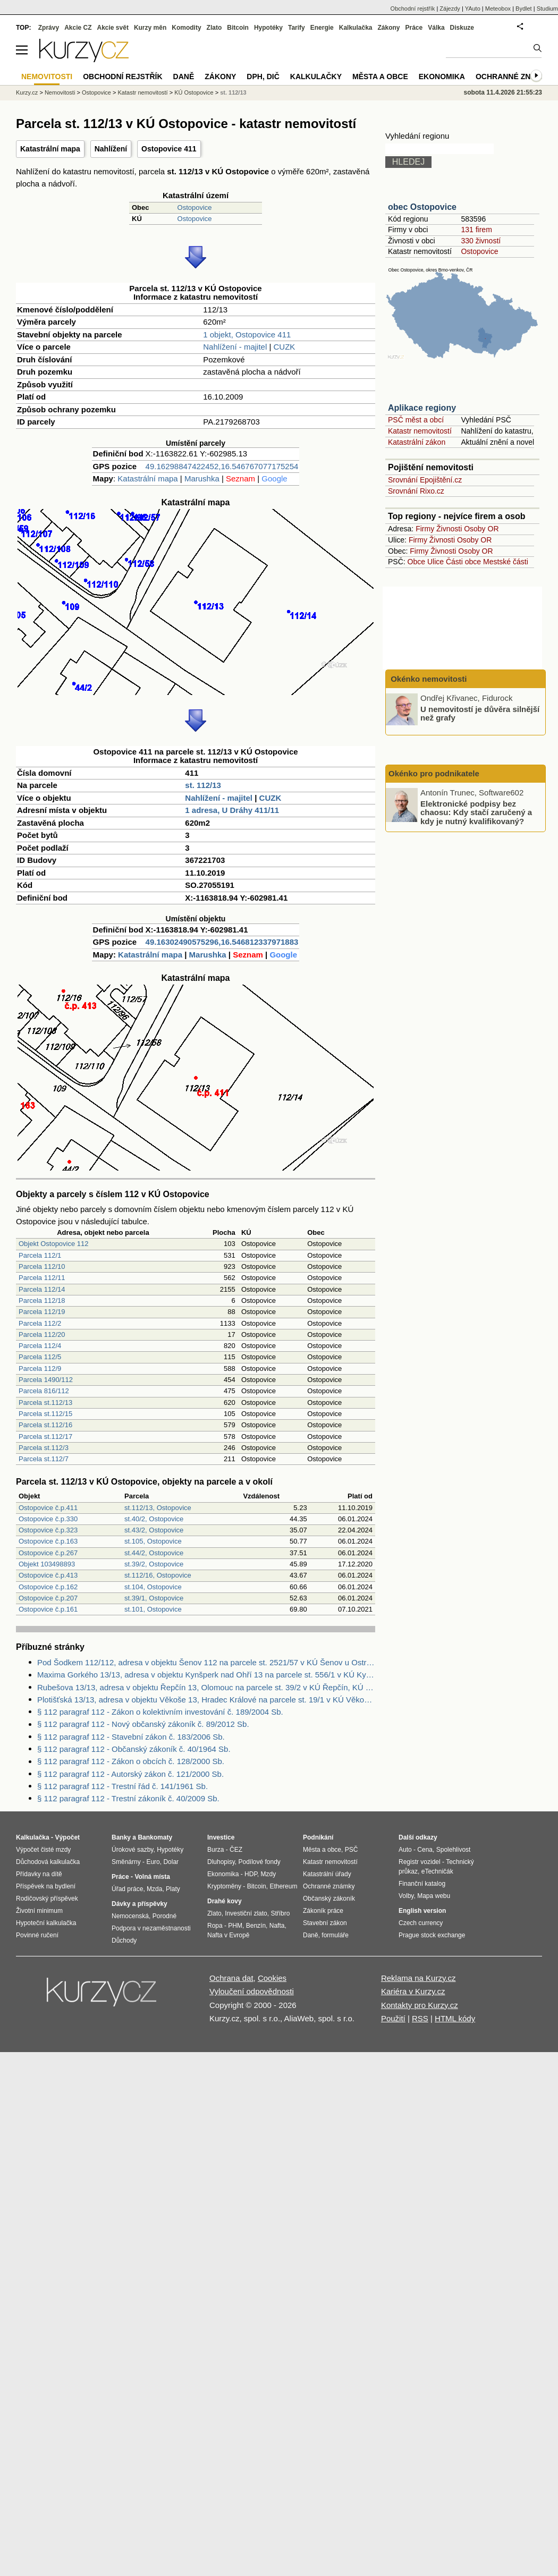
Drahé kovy (224, 1901)
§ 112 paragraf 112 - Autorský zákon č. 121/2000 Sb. (130, 1773)
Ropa (215, 1925)
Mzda (154, 1889)
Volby (406, 1896)
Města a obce (380, 76)
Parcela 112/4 (40, 1346)
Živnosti (449, 528)
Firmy (425, 528)
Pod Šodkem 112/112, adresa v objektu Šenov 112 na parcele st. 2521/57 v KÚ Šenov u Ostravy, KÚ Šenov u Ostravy (206, 1662)
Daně (184, 76)
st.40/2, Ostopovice (153, 1519)
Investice (220, 1837)
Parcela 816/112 (44, 1391)
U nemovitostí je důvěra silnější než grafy (479, 713)
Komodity (186, 27)
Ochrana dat (231, 1977)
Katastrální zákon (416, 442)
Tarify (296, 27)
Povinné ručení (37, 1935)
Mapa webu (433, 1896)
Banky (121, 1837)
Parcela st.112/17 (45, 1436)
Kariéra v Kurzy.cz (413, 1991)
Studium (547, 8)
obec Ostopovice (422, 206)
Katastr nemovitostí (420, 431)
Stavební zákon (325, 1923)
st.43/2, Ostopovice (153, 1530)
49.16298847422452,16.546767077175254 (222, 466)
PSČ (351, 1849)
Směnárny (126, 1862)
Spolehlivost (453, 1849)
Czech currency (421, 1923)
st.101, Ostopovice (153, 1609)
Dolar (171, 1862)
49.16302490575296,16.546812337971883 (222, 941)
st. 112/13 (203, 785)
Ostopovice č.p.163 (48, 1541)
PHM (235, 1925)
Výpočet (67, 1837)
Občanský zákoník (329, 1898)
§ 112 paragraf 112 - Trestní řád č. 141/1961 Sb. (122, 1786)
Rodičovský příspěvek (47, 1898)
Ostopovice (194, 207)
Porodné (164, 1916)
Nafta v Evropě (228, 1935)
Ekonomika (442, 76)
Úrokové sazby (132, 1849)
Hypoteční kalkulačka (46, 1923)
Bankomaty (155, 1837)
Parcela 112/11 (42, 1278)
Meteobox (498, 8)
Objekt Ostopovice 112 (54, 1244)
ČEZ (236, 1849)
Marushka (201, 478)
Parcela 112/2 (40, 1323)
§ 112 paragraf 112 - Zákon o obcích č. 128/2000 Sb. (130, 1761)
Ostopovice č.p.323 (48, 1530)
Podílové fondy (259, 1862)
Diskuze (462, 27)
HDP (250, 1874)
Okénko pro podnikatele (433, 773)
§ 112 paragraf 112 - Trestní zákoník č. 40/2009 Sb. (128, 1798)
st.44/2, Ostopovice (153, 1553)
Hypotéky (268, 27)
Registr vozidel (420, 1862)
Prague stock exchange (432, 1935)
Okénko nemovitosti (427, 678)
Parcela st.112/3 (44, 1448)
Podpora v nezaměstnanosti (151, 1928)
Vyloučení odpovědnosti (251, 1991)
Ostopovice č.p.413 (48, 1575)
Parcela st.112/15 (45, 1414)
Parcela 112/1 (40, 1255)
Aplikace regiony (422, 407)
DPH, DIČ (263, 76)
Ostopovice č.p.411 (48, 1508)
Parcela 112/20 (42, 1334)
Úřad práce (127, 1889)
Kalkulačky (316, 76)
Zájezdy (449, 8)
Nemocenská (130, 1916)
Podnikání (318, 1837)
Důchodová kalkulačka (48, 1862)
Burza (215, 1849)
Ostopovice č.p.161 (48, 1609)
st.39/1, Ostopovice (153, 1598)
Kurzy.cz (27, 92)
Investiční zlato (246, 1913)
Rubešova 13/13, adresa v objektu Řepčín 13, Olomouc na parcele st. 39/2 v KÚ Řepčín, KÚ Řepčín (206, 1687)
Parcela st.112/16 (45, 1425)
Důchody (124, 1940)
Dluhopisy (221, 1862)
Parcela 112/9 (40, 1368)
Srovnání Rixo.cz (416, 491)
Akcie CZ (77, 27)
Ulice (435, 561)
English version (422, 1910)
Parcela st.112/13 (45, 1402)
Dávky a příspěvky (139, 1904)
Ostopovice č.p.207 (48, 1598)
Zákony (388, 27)
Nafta (277, 1925)
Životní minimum (39, 1910)
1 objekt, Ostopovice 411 (247, 334)
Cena (425, 1849)
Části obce (463, 561)
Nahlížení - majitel (235, 346)
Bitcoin (238, 27)
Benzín (256, 1925)
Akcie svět (113, 27)
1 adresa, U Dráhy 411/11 (232, 810)
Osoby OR (481, 528)
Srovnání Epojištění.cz (425, 480)
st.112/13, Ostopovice (157, 1508)
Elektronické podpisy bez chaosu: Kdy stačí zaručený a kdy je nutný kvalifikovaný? (476, 812)
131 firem (476, 229)
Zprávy (48, 27)
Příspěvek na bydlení (45, 1886)
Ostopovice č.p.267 (48, 1553)
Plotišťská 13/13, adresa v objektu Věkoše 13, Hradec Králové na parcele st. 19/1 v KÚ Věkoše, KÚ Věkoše (206, 1699)
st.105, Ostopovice (153, 1541)
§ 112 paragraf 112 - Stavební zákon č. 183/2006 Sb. (131, 1736)
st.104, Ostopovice (153, 1587)
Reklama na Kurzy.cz (418, 1977)
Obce (416, 561)
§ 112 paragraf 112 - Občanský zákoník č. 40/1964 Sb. (134, 1748)
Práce (414, 27)
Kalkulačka (356, 27)
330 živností (481, 240)
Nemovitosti (60, 92)
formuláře (335, 1935)
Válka (436, 27)
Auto (405, 1849)
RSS (420, 2018)
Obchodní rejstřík (413, 8)
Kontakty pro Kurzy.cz (419, 2005)
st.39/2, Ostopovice (153, 1564)
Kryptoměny (224, 1886)
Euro (152, 1862)
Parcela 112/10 (42, 1266)
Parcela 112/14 (42, 1289)
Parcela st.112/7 (44, 1459)
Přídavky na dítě (39, 1874)
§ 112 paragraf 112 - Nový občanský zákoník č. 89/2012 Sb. (143, 1723)
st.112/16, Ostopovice (157, 1575)
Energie (322, 27)
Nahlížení (111, 149)
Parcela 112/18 (42, 1300)
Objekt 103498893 (47, 1564)
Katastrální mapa (50, 149)
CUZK (284, 346)
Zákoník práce (323, 1910)
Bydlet (523, 8)
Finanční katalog (422, 1883)
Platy (173, 1889)
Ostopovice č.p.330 (48, 1519)
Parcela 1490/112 (46, 1380)
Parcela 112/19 (42, 1312)
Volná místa (152, 1876)
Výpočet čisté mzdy (43, 1849)
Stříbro (280, 1913)
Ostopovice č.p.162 (48, 1587)
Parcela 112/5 (40, 1357)
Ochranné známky (514, 76)
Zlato (214, 27)
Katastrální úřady (327, 1874)
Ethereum (283, 1886)
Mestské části (505, 561)
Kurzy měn (150, 27)
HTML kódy (455, 2018)
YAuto (472, 8)
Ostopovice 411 (169, 149)
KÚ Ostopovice (193, 92)
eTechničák (437, 1871)
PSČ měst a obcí (416, 420)
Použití (393, 2018)
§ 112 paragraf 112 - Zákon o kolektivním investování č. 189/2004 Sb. (160, 1711)
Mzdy (268, 1874)
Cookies (272, 1977)
